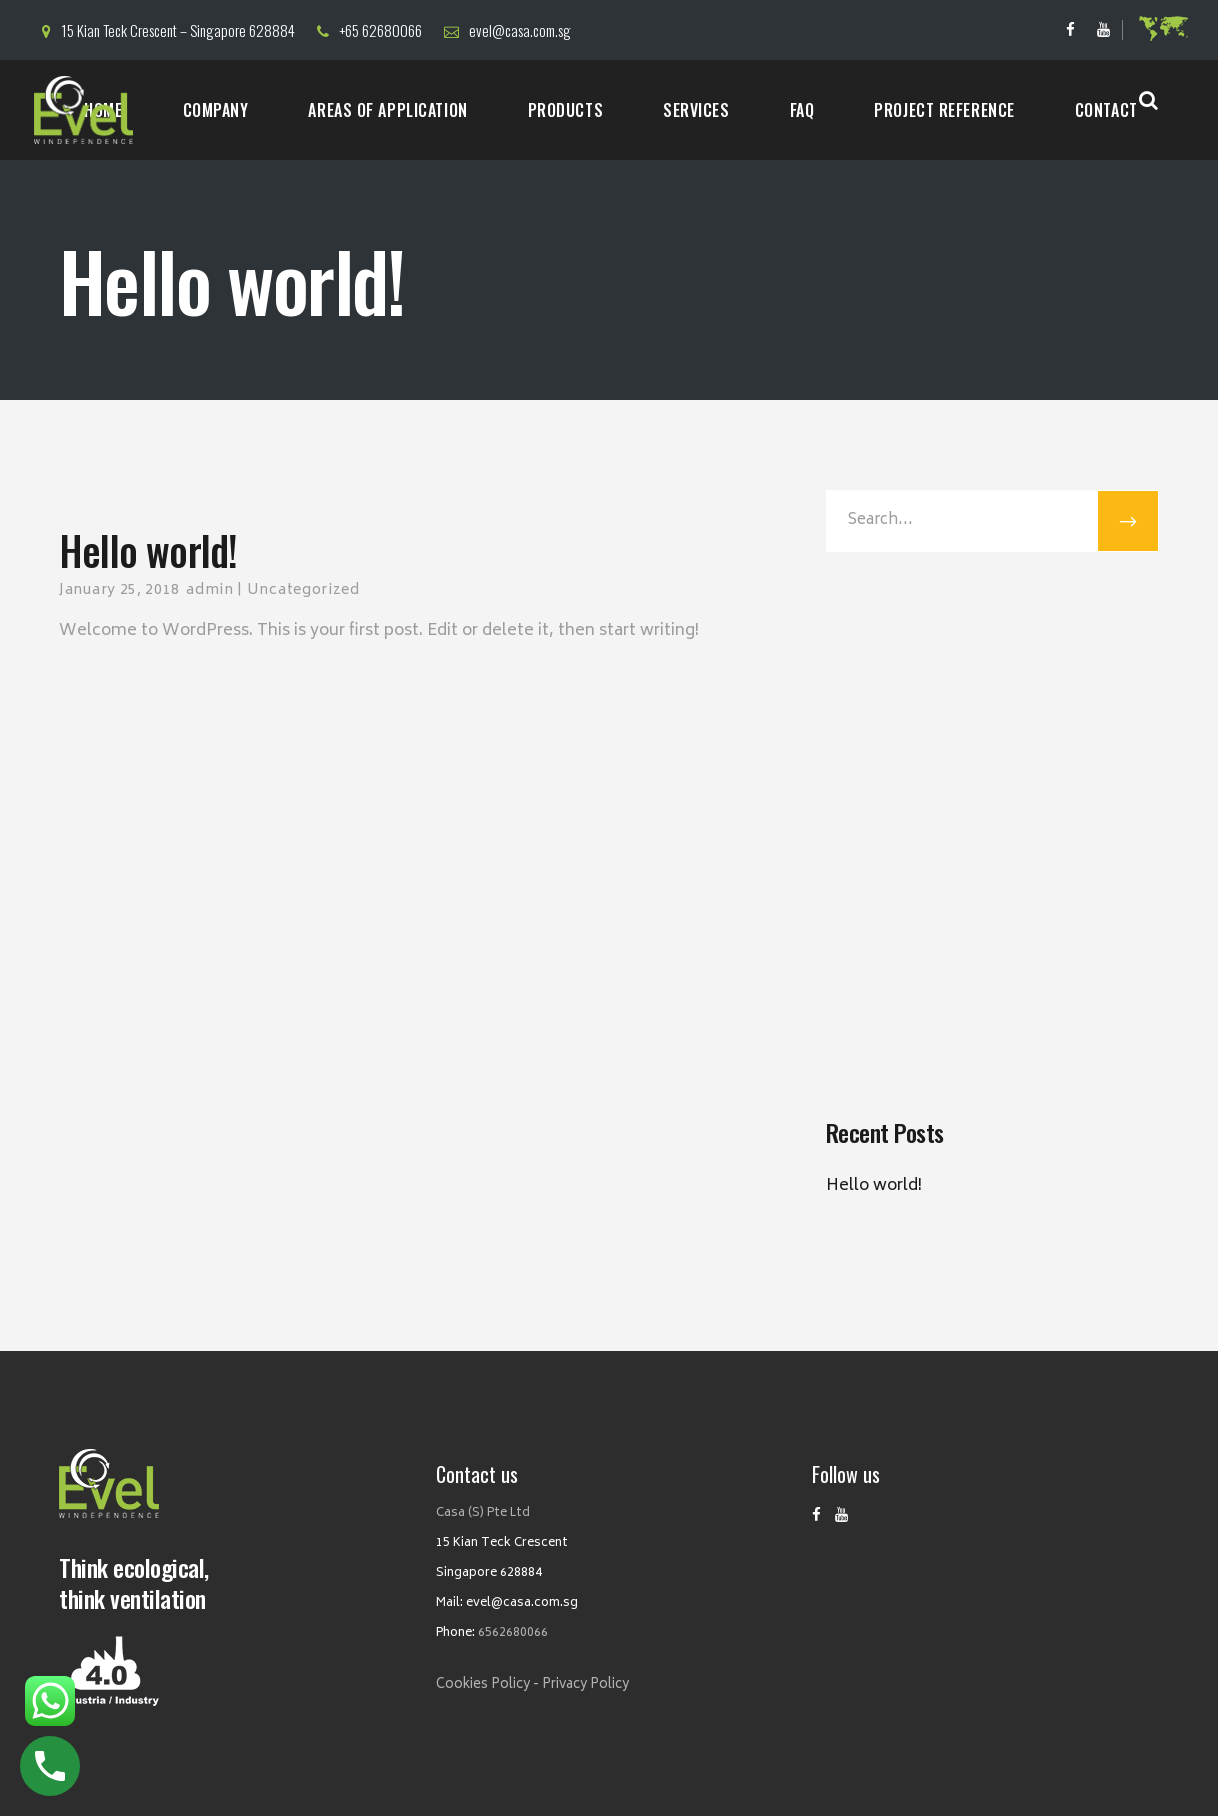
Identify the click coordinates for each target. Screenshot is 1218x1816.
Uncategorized (303, 590)
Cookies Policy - (487, 1685)
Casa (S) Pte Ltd (483, 1513)
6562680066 (513, 1633)
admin (210, 590)
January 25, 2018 (119, 590)
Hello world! (874, 1186)
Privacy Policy (585, 1685)
